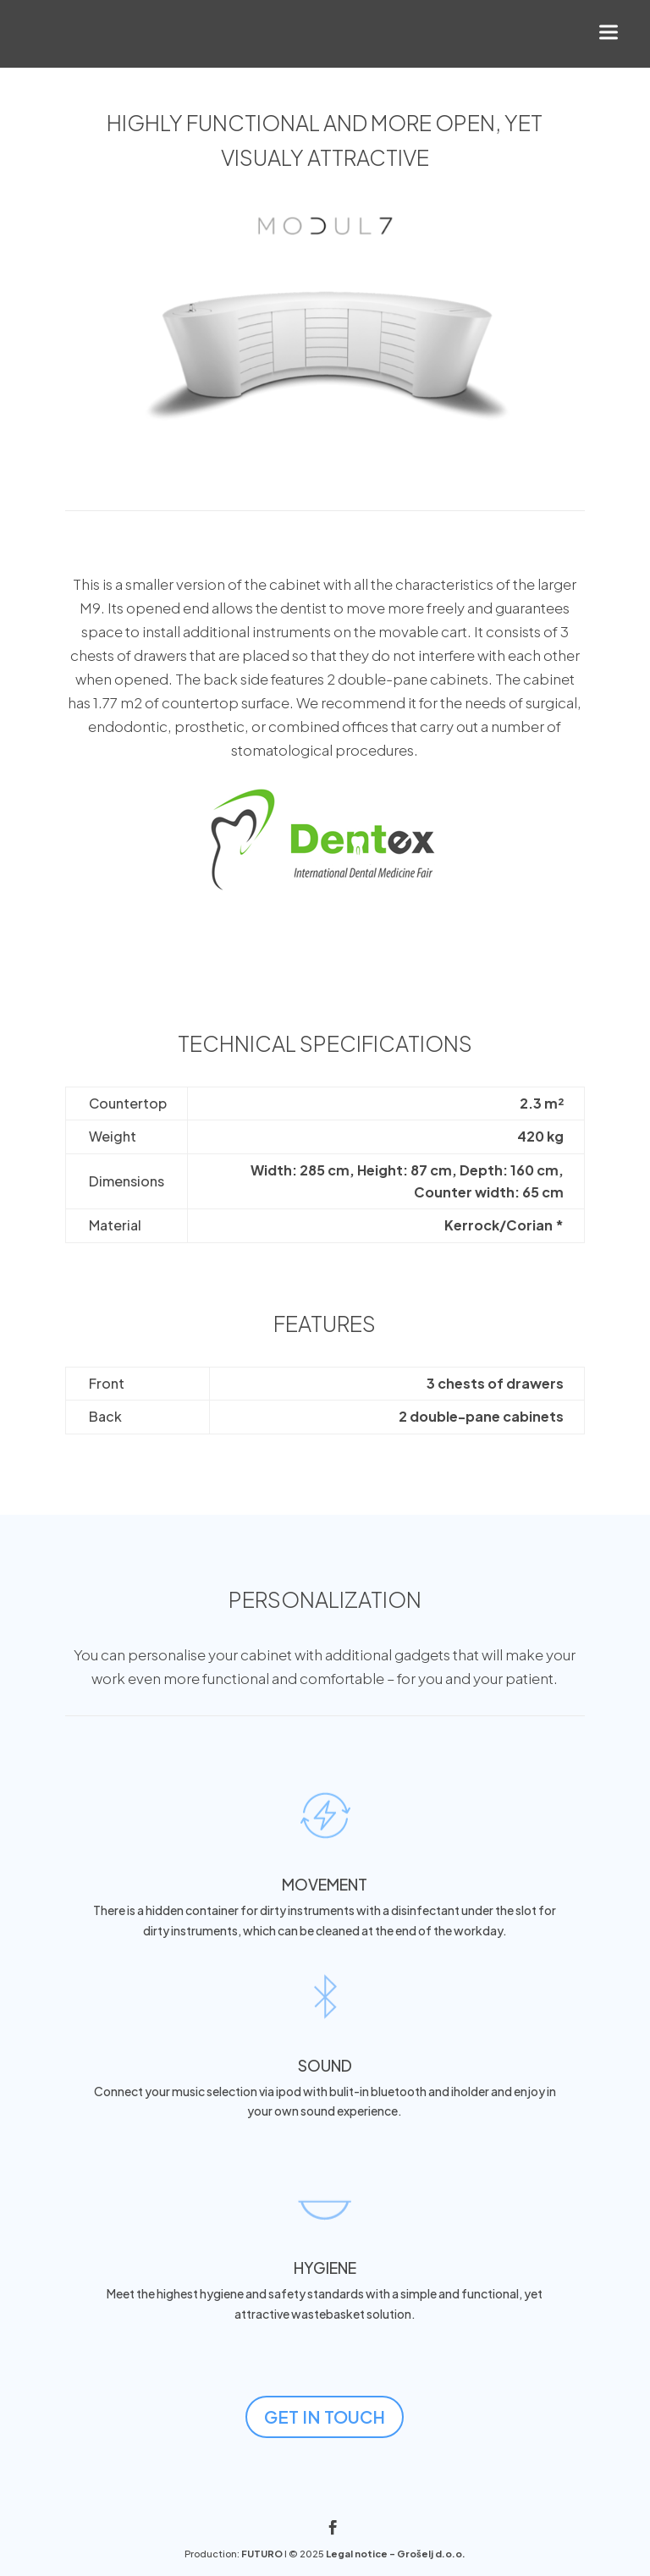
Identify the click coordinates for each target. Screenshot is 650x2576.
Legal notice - (361, 2553)
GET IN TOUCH (324, 2416)
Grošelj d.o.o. (431, 2553)
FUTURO (262, 2553)
